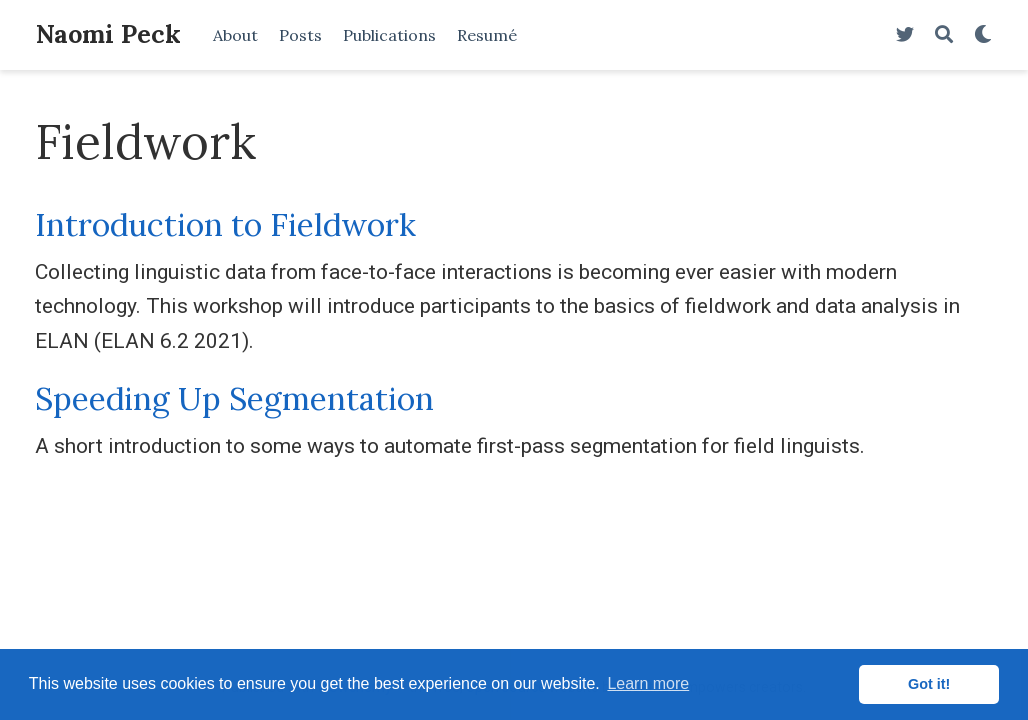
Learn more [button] (648, 683)
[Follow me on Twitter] (905, 35)
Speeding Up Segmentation (234, 398)
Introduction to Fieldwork (225, 224)
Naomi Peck (108, 34)
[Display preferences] (983, 35)
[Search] (944, 35)
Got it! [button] (929, 684)
